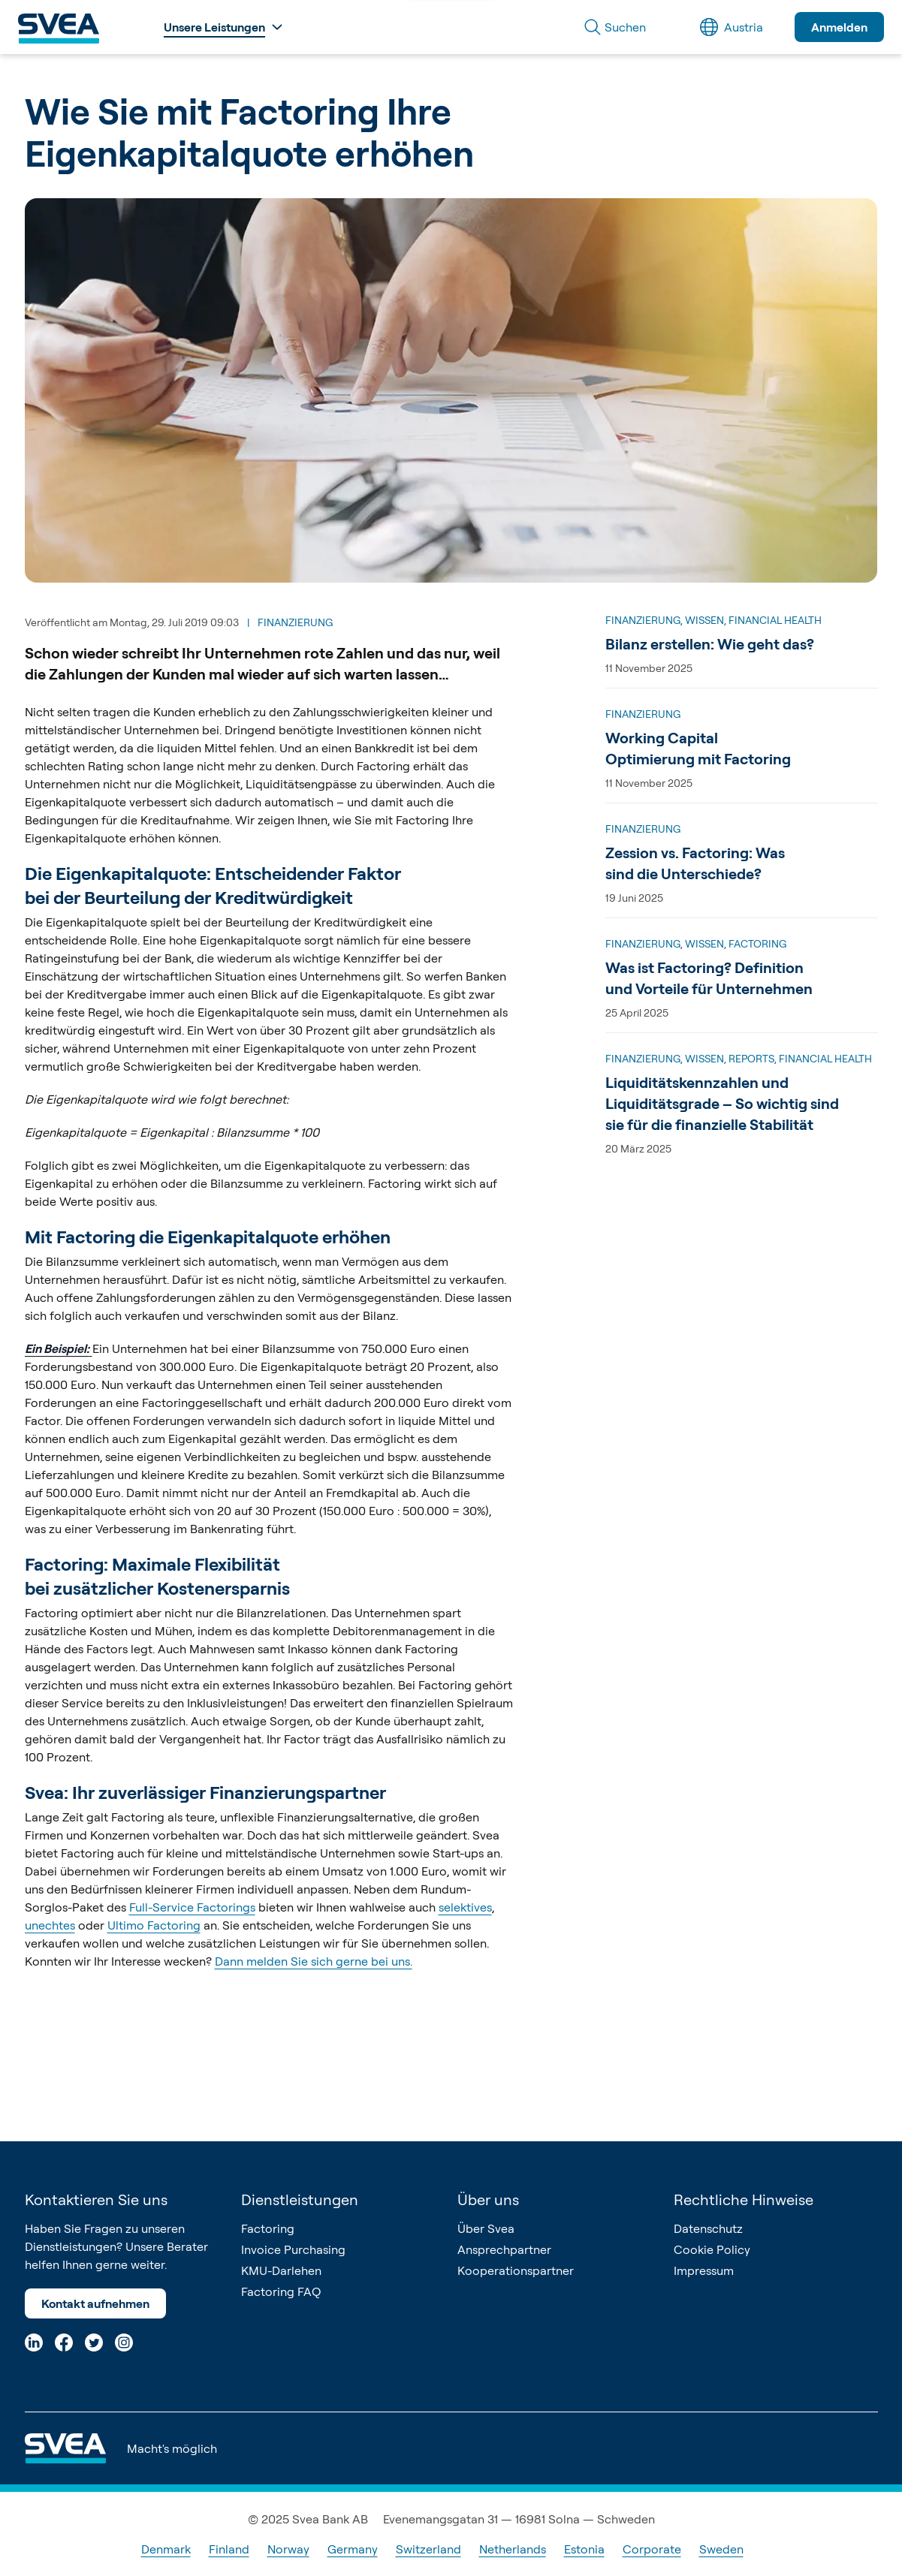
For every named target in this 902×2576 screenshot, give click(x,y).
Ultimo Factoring (154, 1925)
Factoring (267, 2228)
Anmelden (839, 27)
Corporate (652, 2548)
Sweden (721, 2548)
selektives (465, 1907)
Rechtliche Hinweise (743, 2199)
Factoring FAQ (281, 2291)
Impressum (704, 2270)
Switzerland (428, 2548)
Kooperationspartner (515, 2270)
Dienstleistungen (299, 2199)
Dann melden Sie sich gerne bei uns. (313, 1961)
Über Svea (485, 2228)
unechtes (50, 1925)
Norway (288, 2548)
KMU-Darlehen (281, 2270)
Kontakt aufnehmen (95, 2303)
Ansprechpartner (504, 2249)
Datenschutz (708, 2228)
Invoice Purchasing (293, 2249)
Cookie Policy (712, 2249)
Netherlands (512, 2548)
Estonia (584, 2548)
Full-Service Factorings (192, 1907)
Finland (229, 2548)
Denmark (166, 2548)
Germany (352, 2548)
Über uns (488, 2199)
